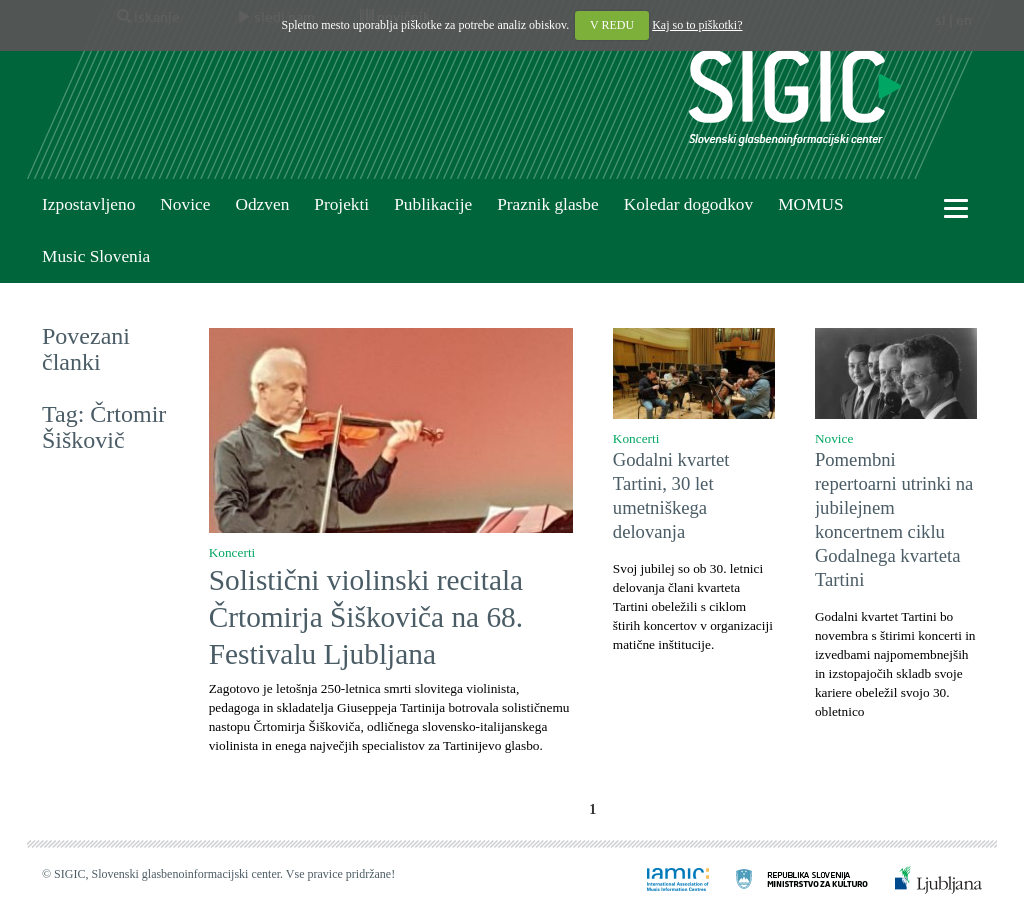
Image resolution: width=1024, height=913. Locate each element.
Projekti (341, 204)
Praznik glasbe (548, 204)
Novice (185, 204)
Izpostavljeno (88, 204)
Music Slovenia (96, 256)
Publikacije (433, 204)
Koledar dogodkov (688, 204)
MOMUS (810, 204)
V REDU (612, 25)
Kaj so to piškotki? (697, 25)
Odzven (262, 204)
